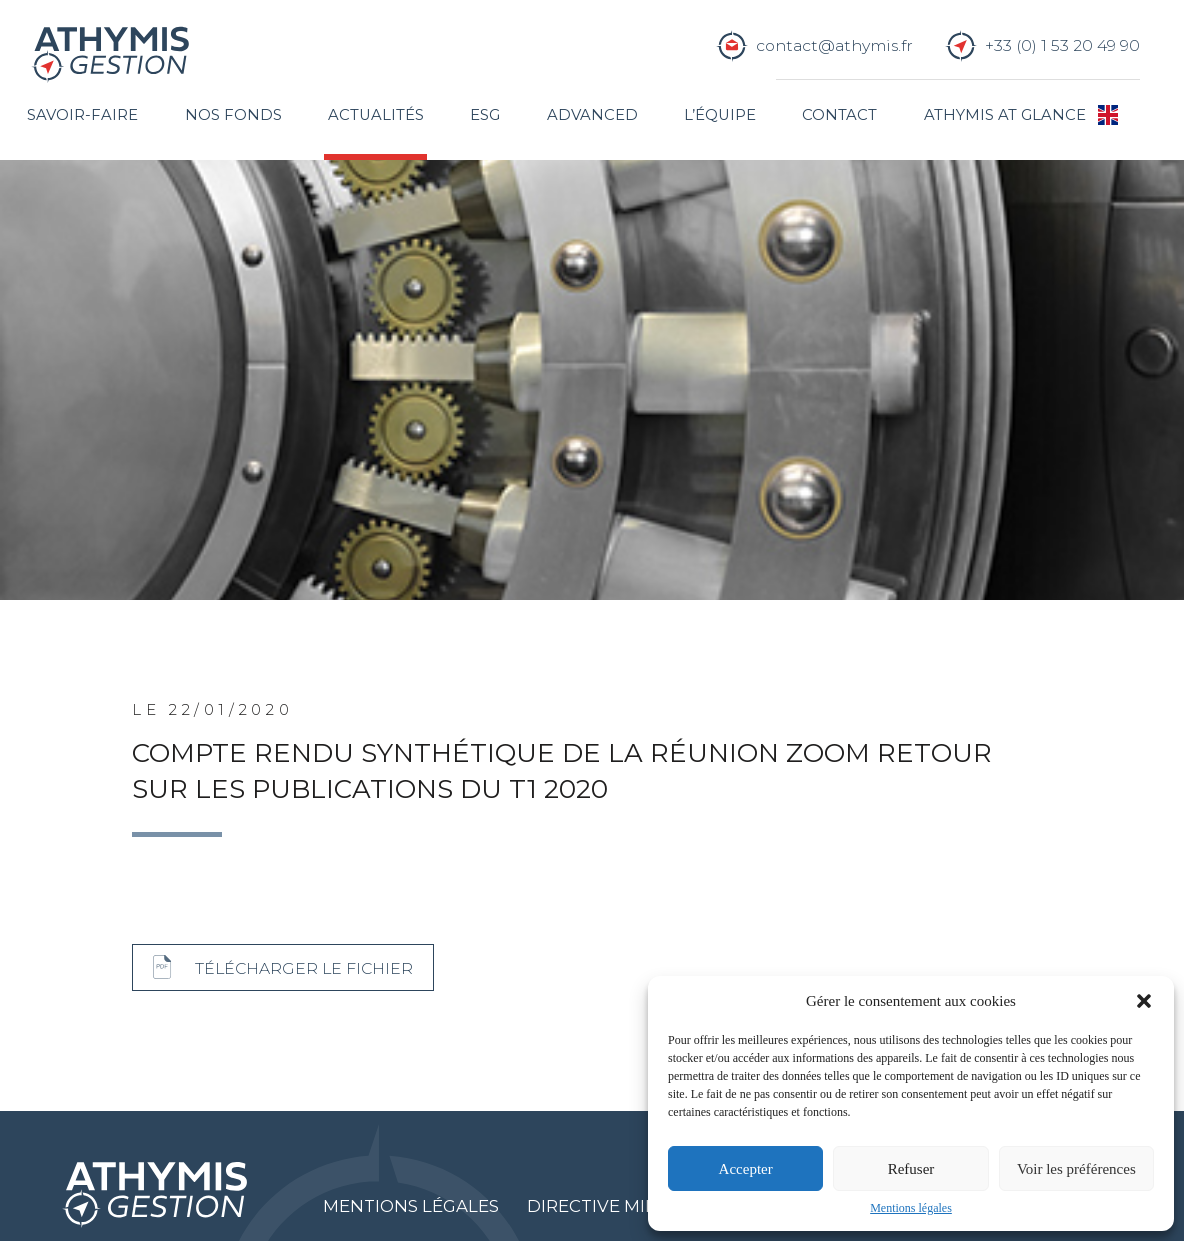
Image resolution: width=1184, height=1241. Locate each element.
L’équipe (720, 115)
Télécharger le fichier (304, 968)
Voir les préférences (1076, 1169)
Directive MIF (591, 1206)
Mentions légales (911, 1208)
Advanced (592, 115)
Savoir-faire (82, 115)
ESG (485, 115)
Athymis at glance (1005, 115)
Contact (839, 115)
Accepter (746, 1169)
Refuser (911, 1169)
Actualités (376, 115)
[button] (1144, 1001)
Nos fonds (233, 115)
